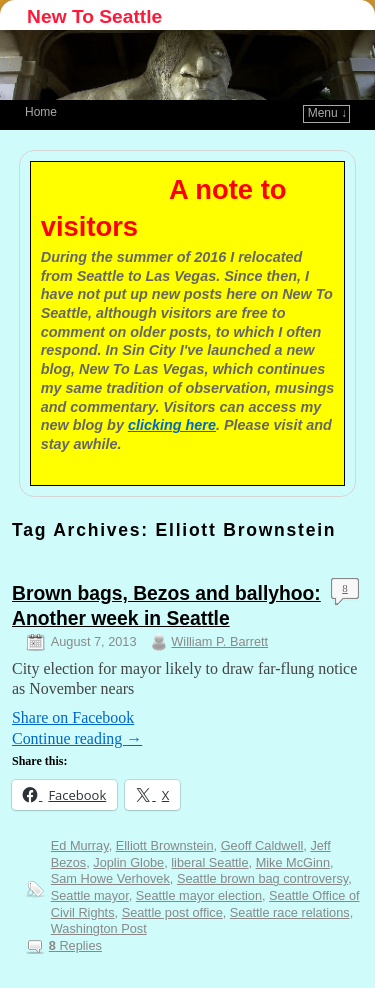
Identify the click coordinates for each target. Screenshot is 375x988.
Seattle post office (172, 912)
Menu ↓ (327, 113)
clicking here (172, 425)
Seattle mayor (90, 895)
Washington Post (99, 928)
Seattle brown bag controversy (262, 878)
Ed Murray (80, 845)
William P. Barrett (219, 641)
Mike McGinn (293, 862)
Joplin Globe (128, 862)
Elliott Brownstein (165, 845)
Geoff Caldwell (262, 845)
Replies (75, 945)
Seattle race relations (290, 912)
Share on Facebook (73, 717)
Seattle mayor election (199, 895)
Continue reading (77, 738)
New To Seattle (94, 16)
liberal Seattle (209, 862)
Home (41, 112)
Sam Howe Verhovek (110, 878)
